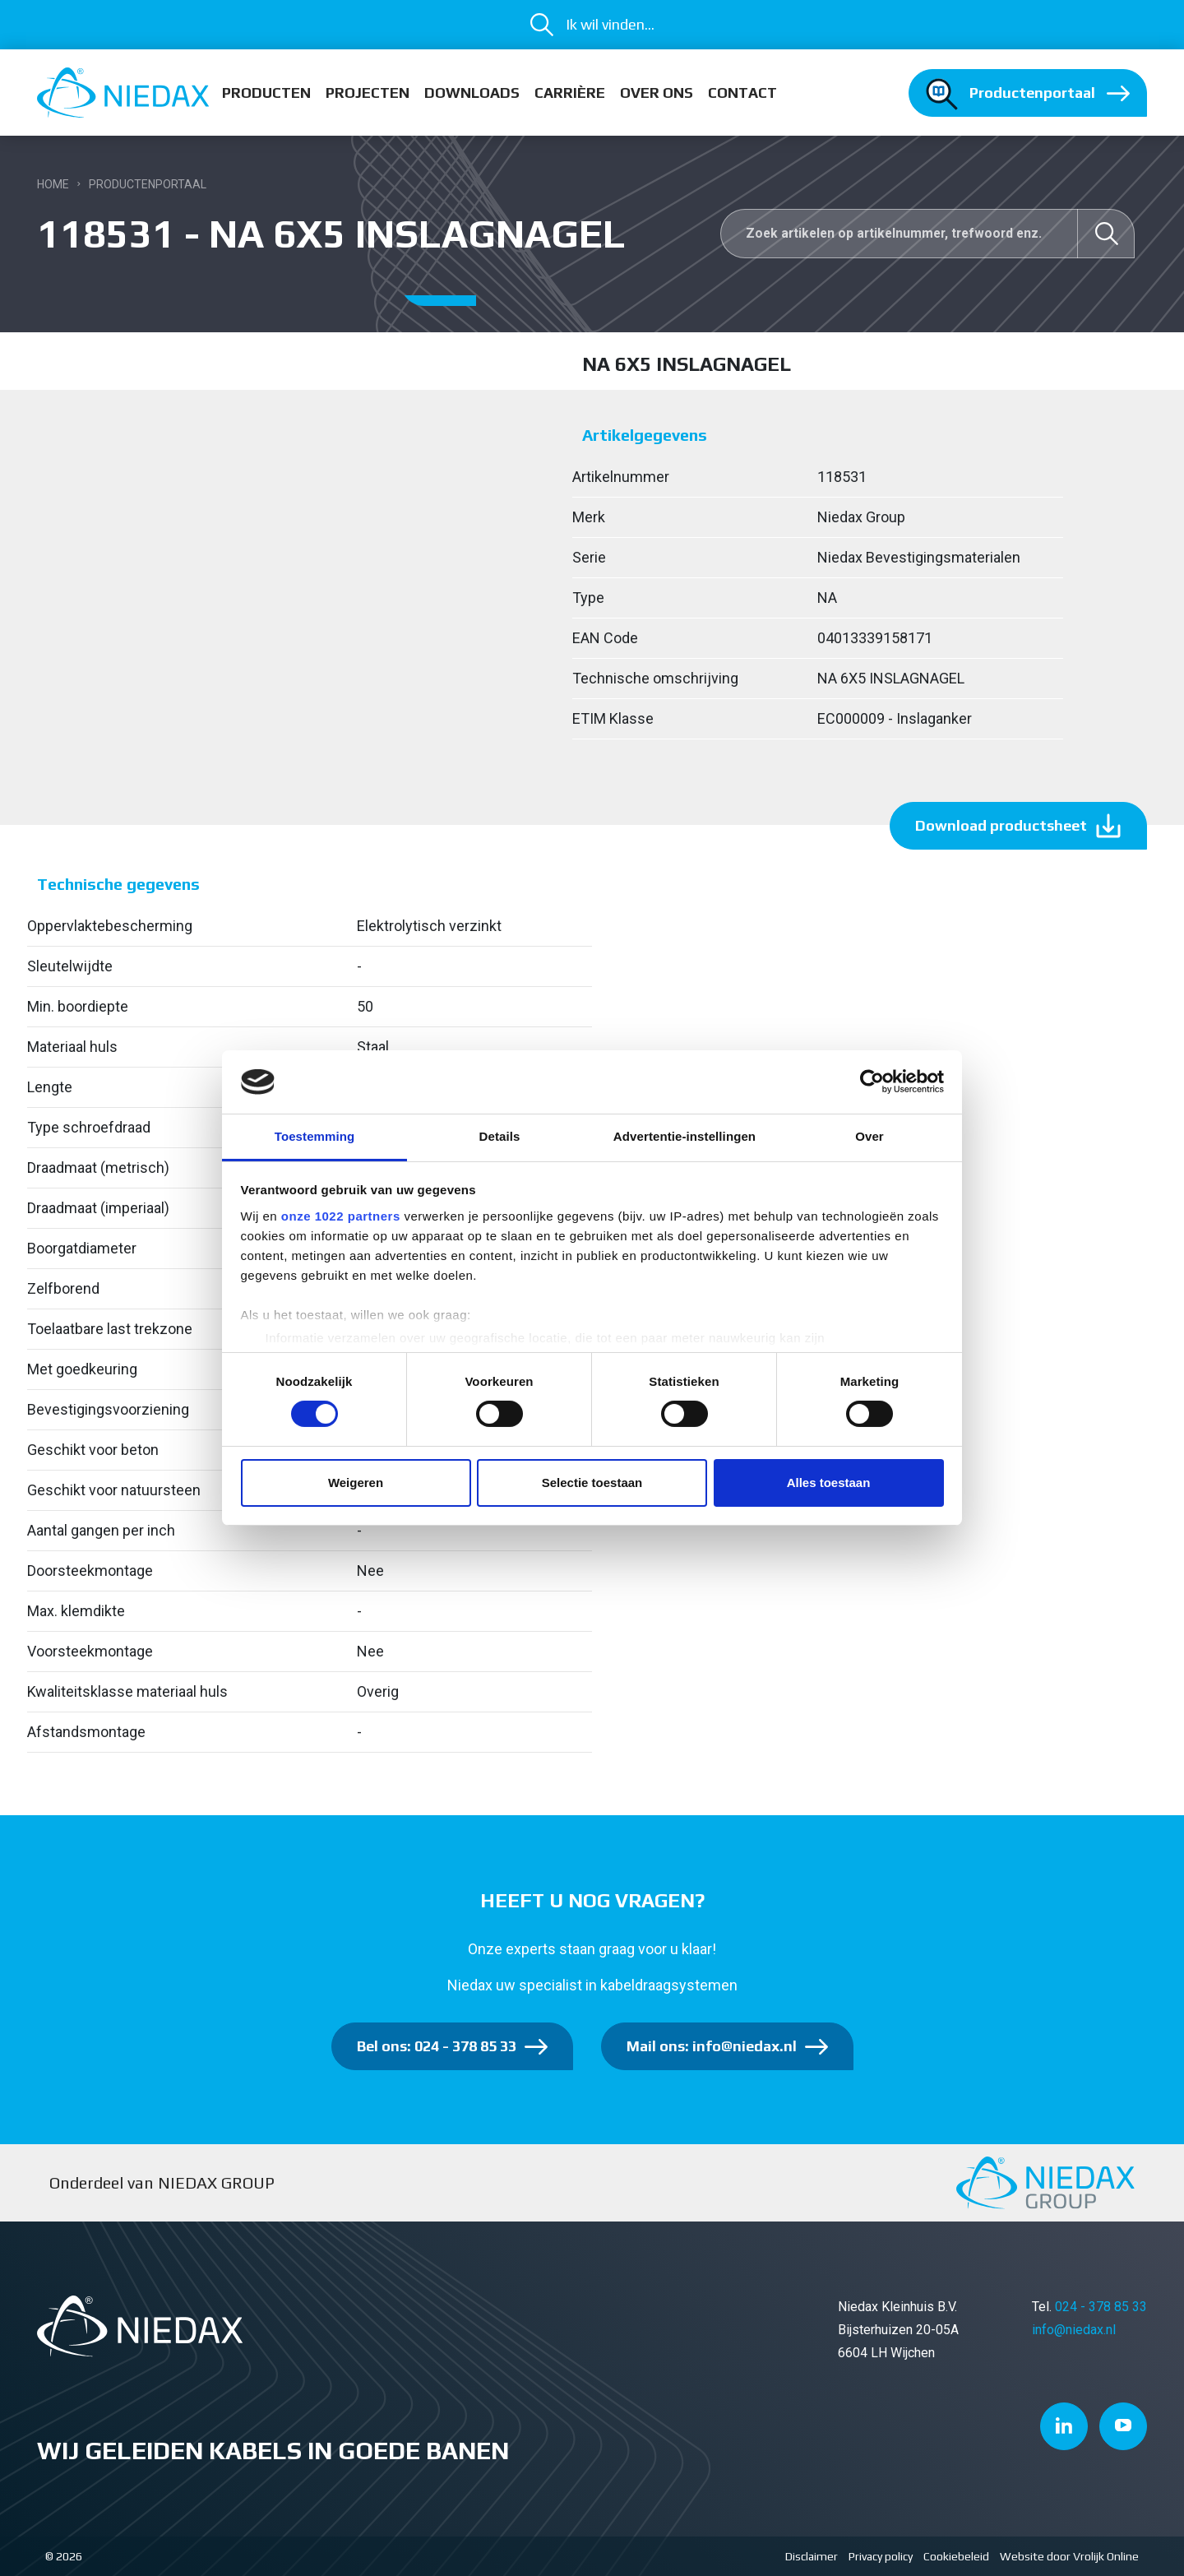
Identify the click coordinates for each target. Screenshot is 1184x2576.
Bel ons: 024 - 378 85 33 (436, 2046)
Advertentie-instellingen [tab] (684, 1136)
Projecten (367, 92)
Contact (742, 92)
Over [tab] (869, 1136)
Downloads (472, 92)
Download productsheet (1001, 825)
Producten (266, 92)
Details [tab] (499, 1136)
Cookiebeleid (956, 2556)
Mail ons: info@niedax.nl (712, 2046)
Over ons (656, 92)
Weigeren (355, 1483)
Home (53, 184)
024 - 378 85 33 (1101, 2306)
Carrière (569, 92)
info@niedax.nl (1074, 2329)
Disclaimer (811, 2556)
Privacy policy (881, 2556)
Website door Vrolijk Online (1069, 2556)
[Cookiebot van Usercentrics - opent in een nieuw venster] (872, 1081)
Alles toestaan (829, 1483)
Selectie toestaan (592, 1483)
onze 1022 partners (340, 1216)
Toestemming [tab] (315, 1136)
